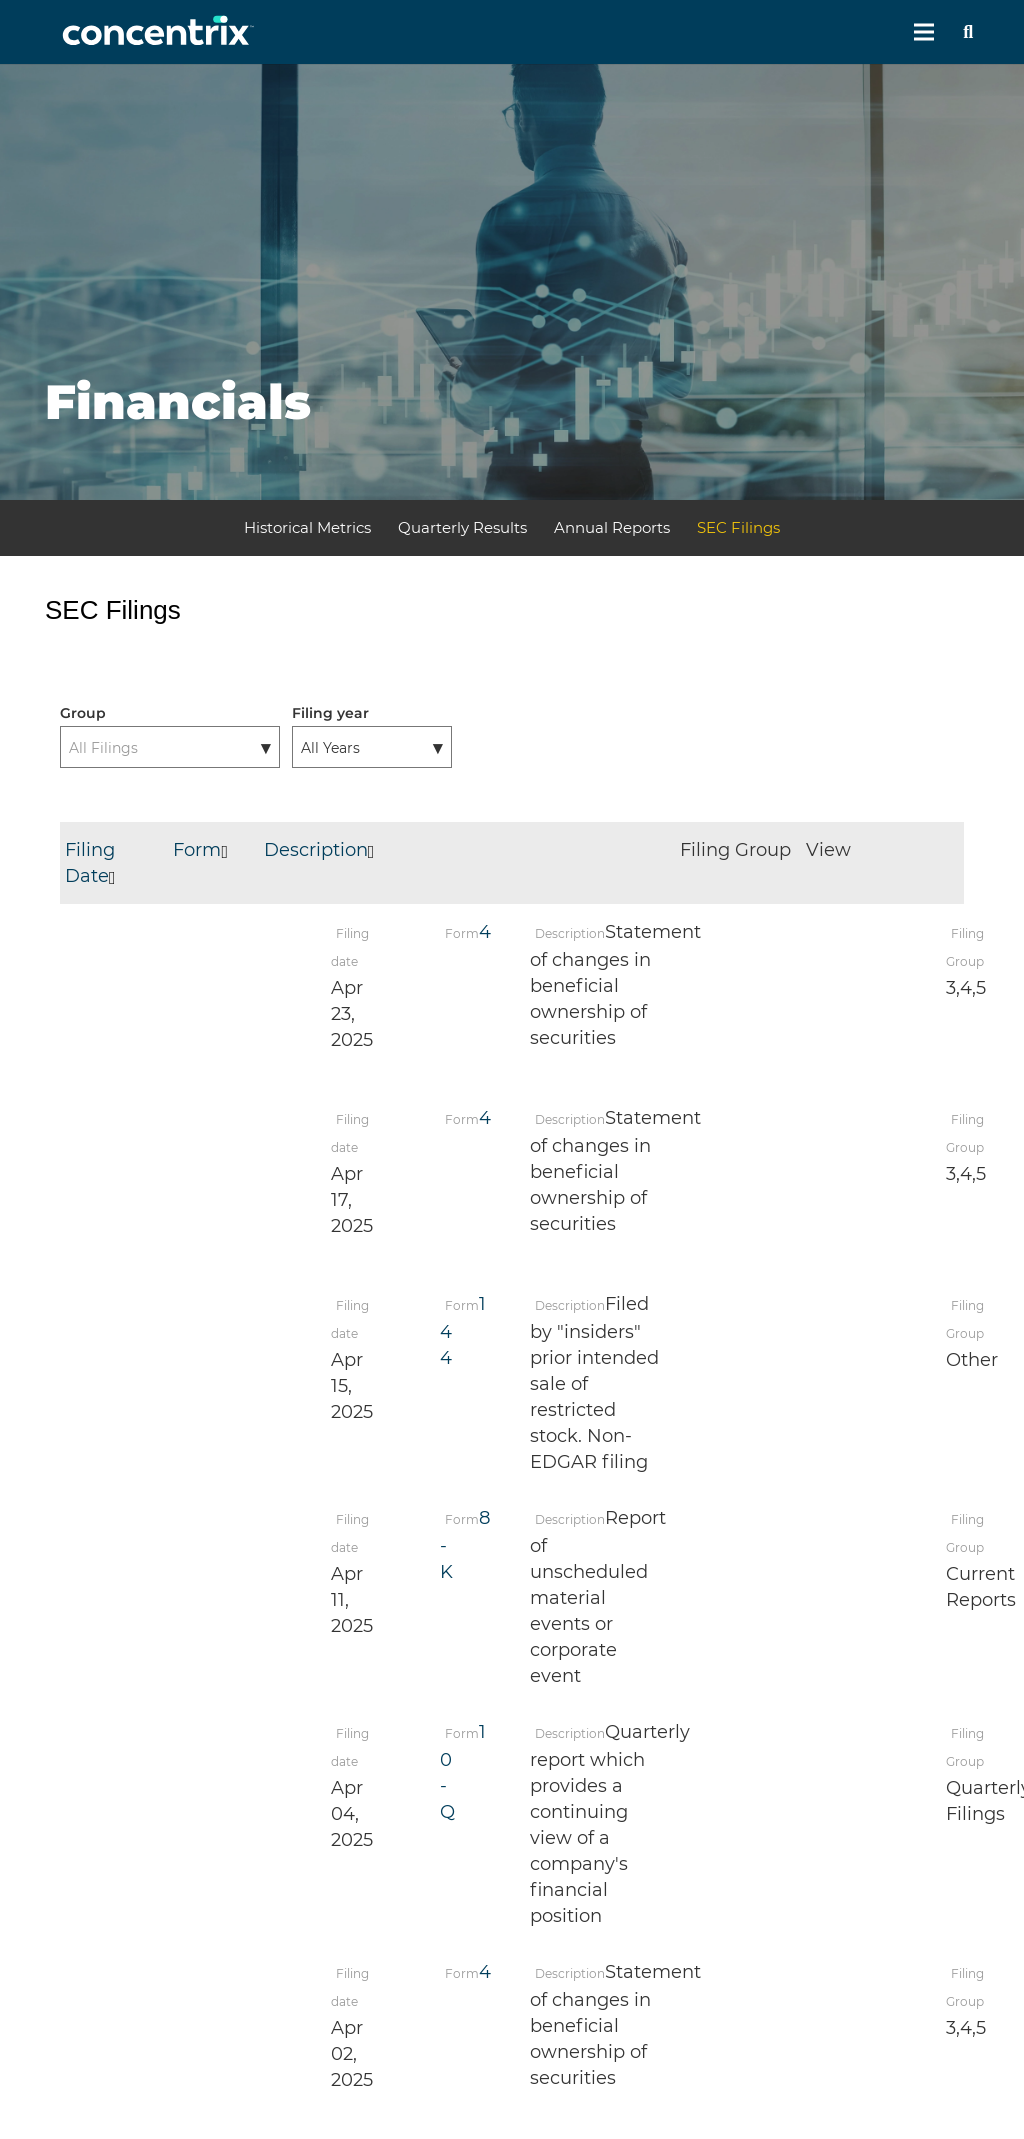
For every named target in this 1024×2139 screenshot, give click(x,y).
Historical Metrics (307, 527)
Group (83, 713)
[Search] (968, 32)
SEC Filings (738, 527)
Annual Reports (612, 527)
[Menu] (924, 32)
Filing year (330, 713)
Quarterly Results (462, 527)
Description (324, 850)
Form (205, 850)
